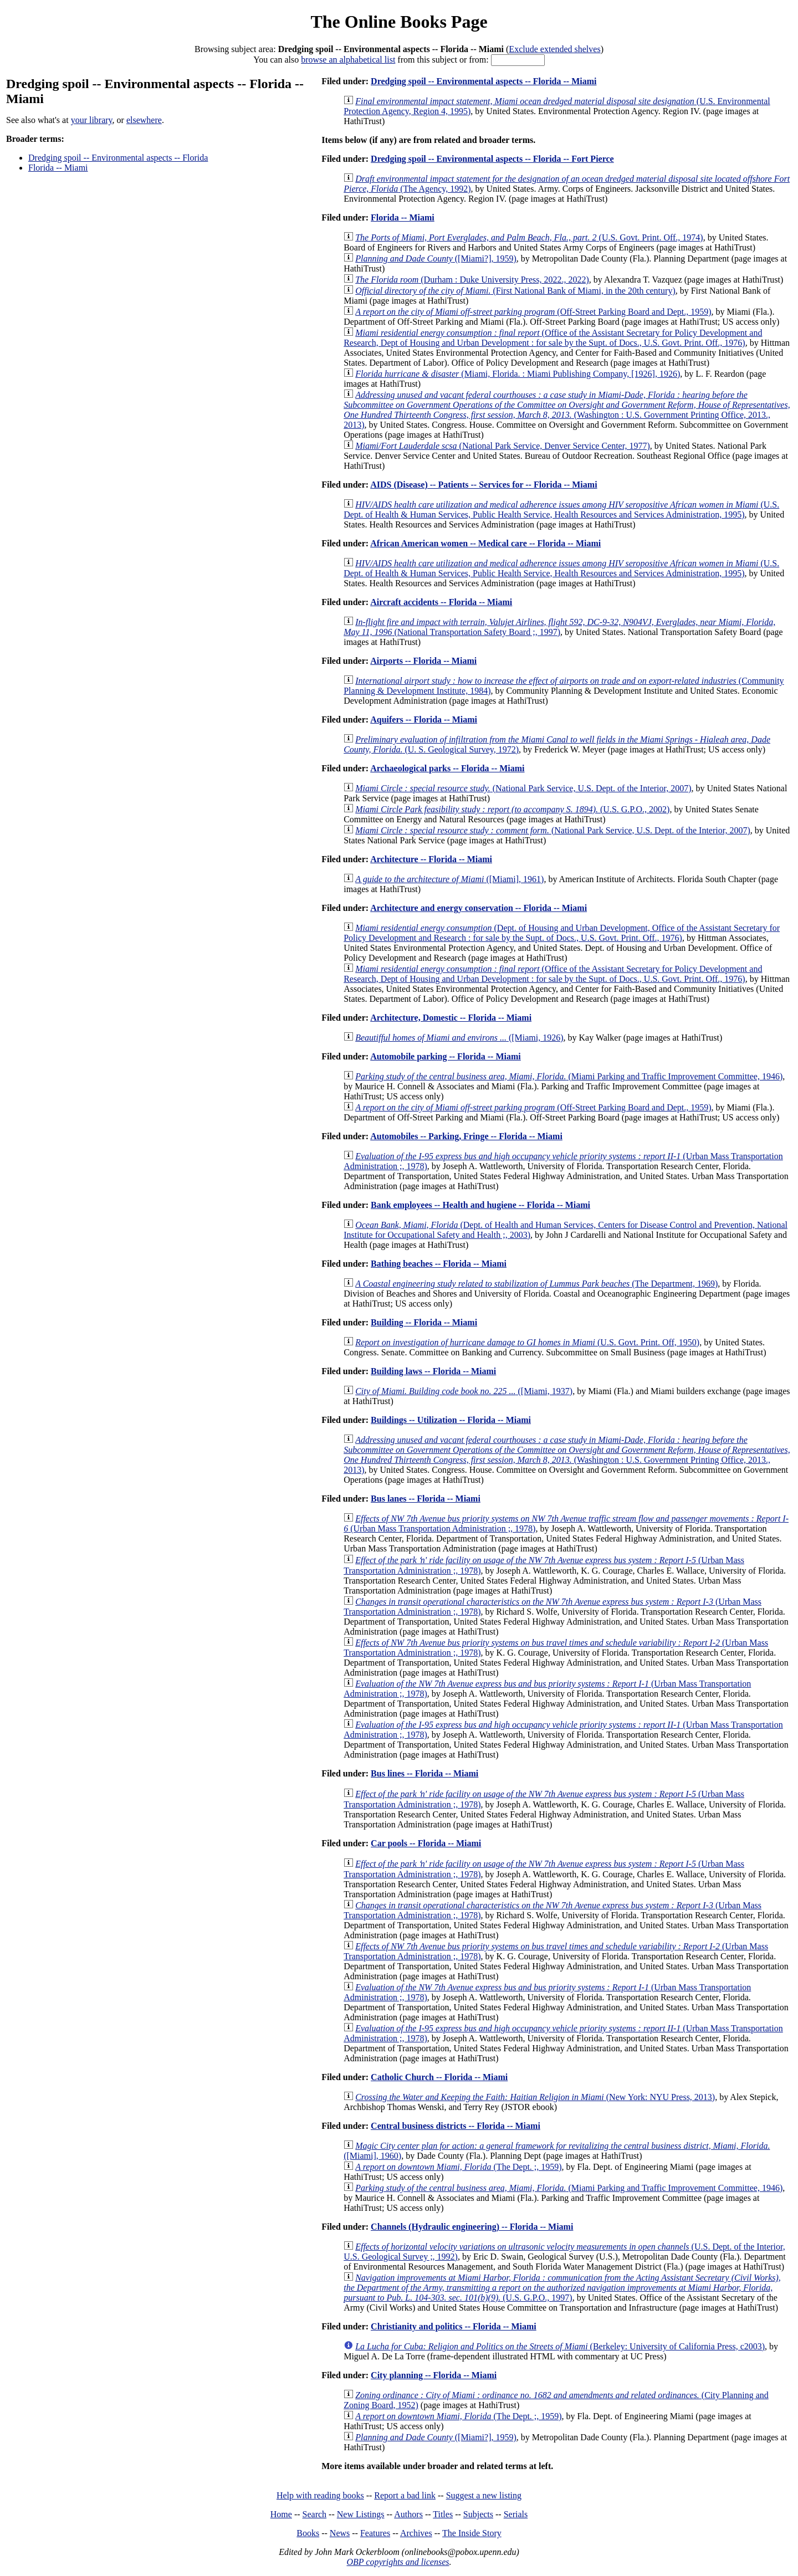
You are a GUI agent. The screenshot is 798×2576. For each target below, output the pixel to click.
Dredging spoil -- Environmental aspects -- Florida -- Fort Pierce (492, 158)
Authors (408, 2514)
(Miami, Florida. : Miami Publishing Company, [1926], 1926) (517, 373)
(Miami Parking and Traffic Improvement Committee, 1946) (568, 1076)
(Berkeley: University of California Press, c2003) (560, 2346)
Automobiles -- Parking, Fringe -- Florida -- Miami (466, 1136)
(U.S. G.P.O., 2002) (512, 809)
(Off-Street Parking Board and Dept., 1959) (533, 311)
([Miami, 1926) (459, 1037)
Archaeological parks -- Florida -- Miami (447, 768)
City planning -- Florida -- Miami (434, 2375)
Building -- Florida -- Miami (424, 1322)
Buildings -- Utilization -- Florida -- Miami (451, 1420)
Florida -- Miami (58, 167)
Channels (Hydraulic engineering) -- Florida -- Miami (472, 2226)
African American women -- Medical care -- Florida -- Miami (485, 543)
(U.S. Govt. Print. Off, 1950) (527, 1342)
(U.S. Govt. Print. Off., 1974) (529, 237)
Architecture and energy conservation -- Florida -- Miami (478, 908)
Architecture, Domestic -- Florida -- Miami (450, 1017)
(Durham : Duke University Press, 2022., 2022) (472, 279)
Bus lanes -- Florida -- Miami (425, 1498)
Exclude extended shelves (554, 49)
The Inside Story (472, 2533)
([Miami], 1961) (449, 879)
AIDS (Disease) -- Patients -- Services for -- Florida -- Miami (483, 484)
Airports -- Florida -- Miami (423, 660)
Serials (516, 2514)
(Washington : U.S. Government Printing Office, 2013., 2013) (567, 409)
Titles (443, 2514)
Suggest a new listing (483, 2495)
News (340, 2533)
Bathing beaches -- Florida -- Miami (439, 1263)
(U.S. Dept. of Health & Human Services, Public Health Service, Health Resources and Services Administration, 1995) (561, 509)
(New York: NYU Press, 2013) (535, 2097)
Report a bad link (405, 2495)
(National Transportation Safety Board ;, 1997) (559, 627)
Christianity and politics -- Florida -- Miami (453, 2326)
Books (307, 2533)
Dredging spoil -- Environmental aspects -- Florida (118, 157)
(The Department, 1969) (536, 1283)
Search (315, 2514)
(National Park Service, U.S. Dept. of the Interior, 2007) (523, 788)
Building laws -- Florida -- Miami (433, 1371)
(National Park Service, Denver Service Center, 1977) (502, 445)
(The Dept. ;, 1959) (458, 2167)
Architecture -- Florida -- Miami (431, 859)
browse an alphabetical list (348, 59)
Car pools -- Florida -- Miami (426, 1843)
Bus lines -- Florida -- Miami (424, 1773)
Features (375, 2533)
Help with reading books (320, 2495)
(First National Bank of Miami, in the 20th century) (515, 290)
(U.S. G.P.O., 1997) (562, 2287)
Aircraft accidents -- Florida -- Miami (441, 602)
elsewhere (144, 120)
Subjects (478, 2514)
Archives (416, 2533)
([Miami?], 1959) (435, 258)
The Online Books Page (398, 22)
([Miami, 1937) (463, 1391)
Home (281, 2514)
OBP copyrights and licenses (397, 2562)
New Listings (361, 2514)
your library (91, 120)
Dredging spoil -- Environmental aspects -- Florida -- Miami (483, 81)
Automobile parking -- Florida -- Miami (445, 1056)
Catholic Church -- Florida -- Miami (439, 2077)
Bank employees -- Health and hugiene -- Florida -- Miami (480, 1205)
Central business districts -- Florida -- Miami (455, 2126)
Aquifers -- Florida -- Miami (423, 719)
